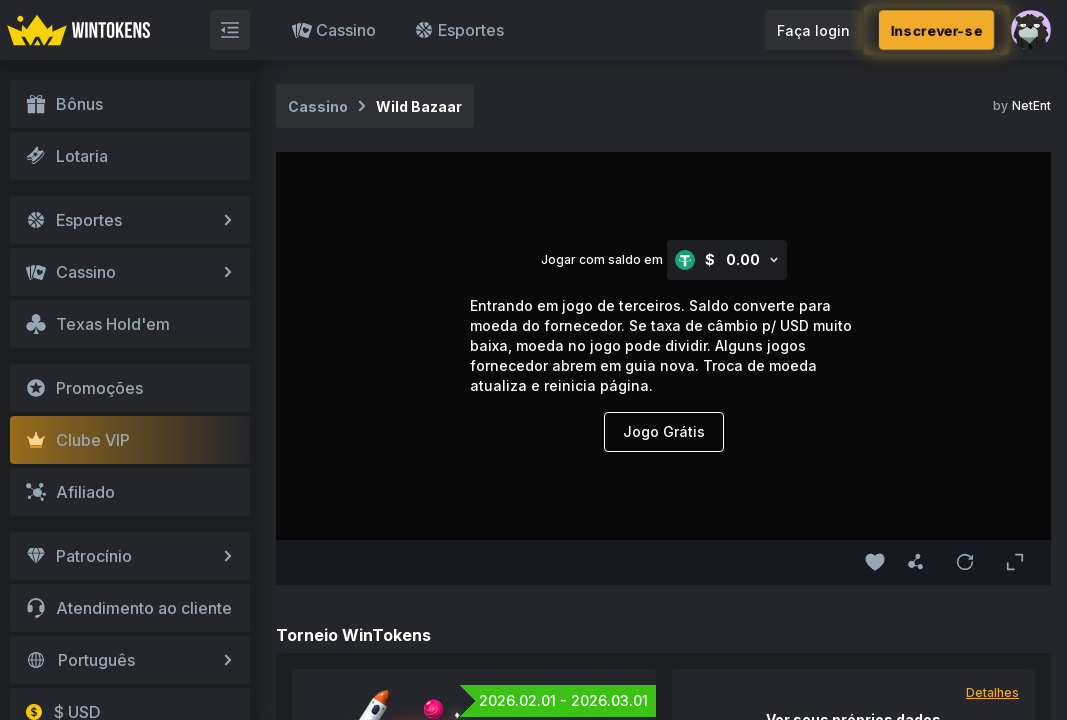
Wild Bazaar (419, 106)
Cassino (334, 30)
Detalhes (992, 692)
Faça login (813, 30)
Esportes (459, 30)
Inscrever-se (936, 30)
